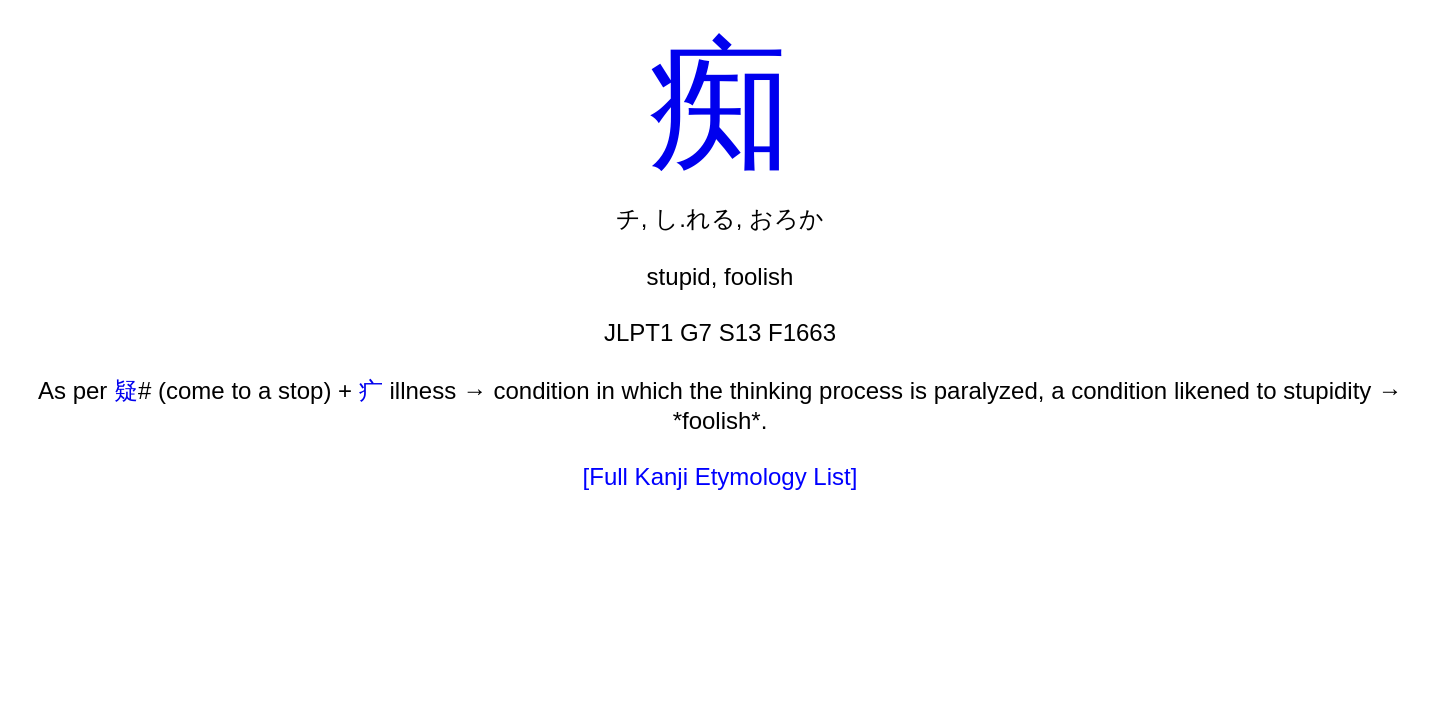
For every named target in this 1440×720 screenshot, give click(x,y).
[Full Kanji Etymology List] (720, 476)
